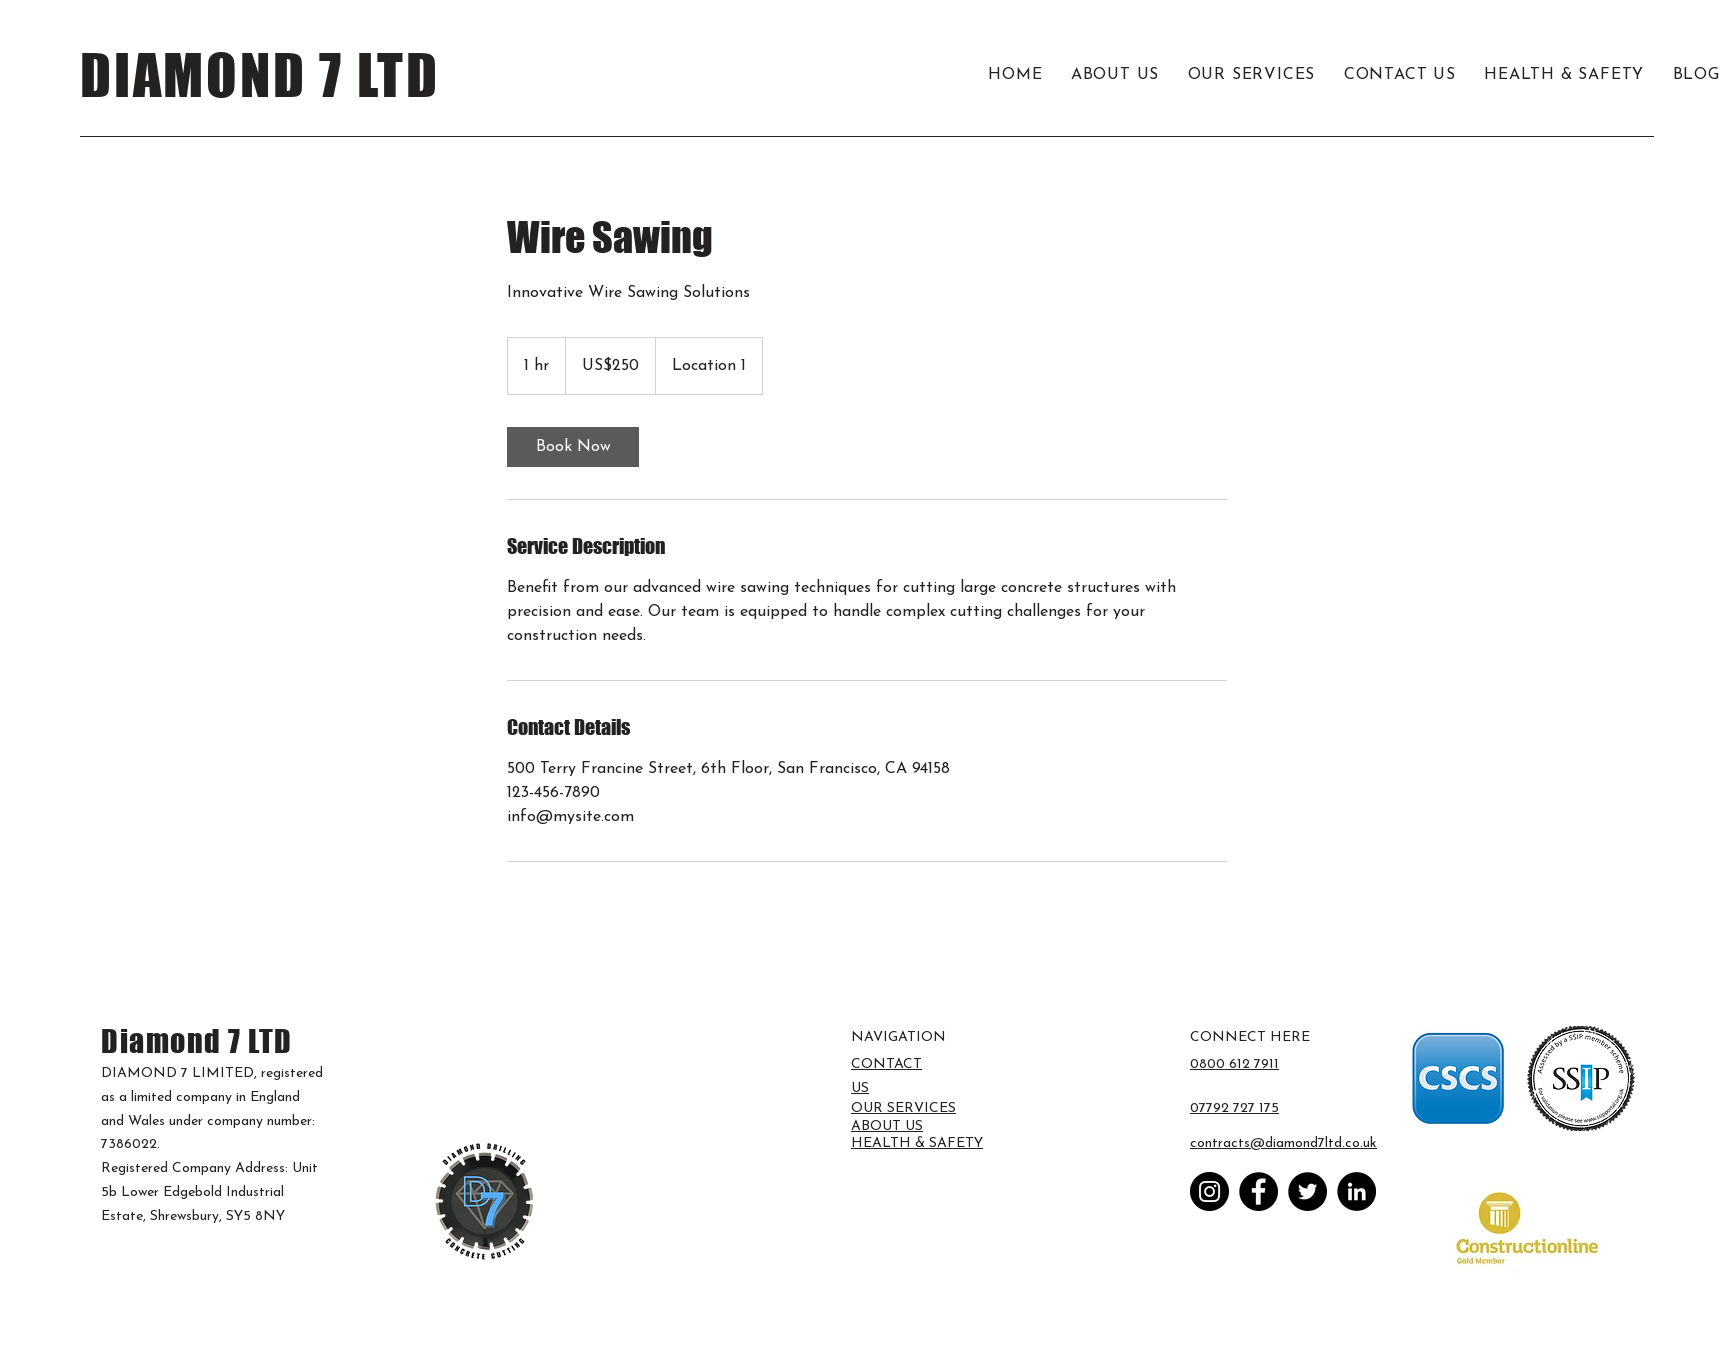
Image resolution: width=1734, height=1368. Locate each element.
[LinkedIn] (1356, 1191)
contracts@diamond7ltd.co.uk (1283, 1143)
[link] (573, 447)
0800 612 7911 (1234, 1064)
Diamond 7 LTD (197, 1041)
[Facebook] (1258, 1191)
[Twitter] (1307, 1191)
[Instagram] (1209, 1191)
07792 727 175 (1234, 1108)
